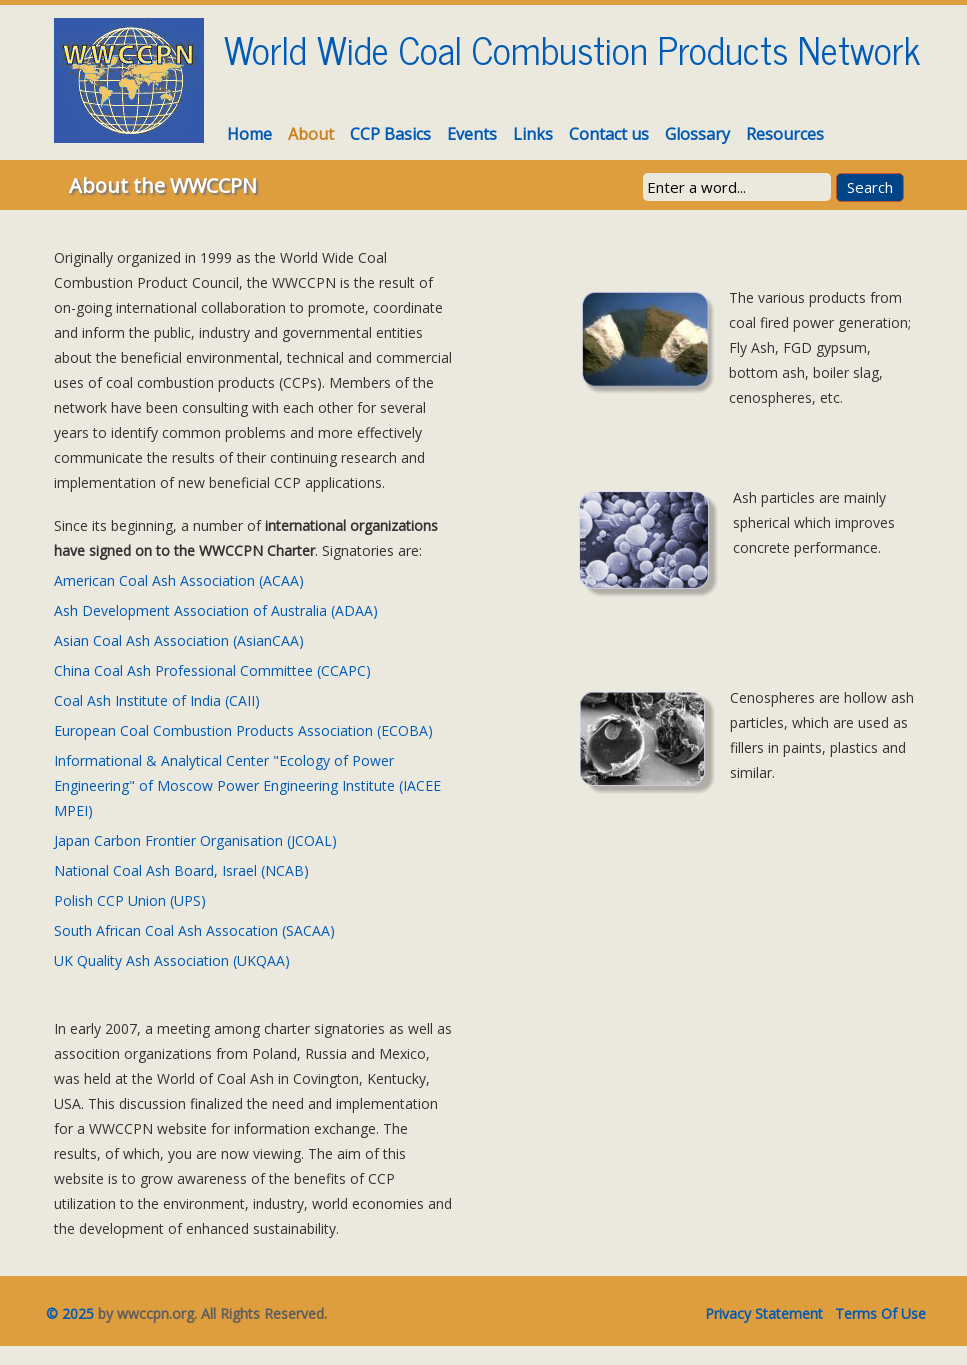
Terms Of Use (880, 1313)
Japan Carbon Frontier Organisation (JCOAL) (195, 840)
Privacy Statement (764, 1313)
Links (533, 134)
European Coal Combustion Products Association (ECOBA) (243, 730)
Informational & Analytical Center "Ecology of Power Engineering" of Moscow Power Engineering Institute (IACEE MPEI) (247, 785)
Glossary (697, 134)
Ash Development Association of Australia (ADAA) (216, 610)
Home (249, 134)
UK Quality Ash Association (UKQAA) (172, 960)
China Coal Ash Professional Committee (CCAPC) (212, 670)
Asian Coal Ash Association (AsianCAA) (179, 640)
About (311, 134)
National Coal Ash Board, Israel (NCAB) (181, 870)
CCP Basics (390, 134)
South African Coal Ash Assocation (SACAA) (194, 930)
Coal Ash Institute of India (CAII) (157, 700)
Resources (785, 134)
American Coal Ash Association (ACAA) (179, 580)
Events (472, 134)
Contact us (609, 134)
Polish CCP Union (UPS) (130, 900)
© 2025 (64, 1313)
